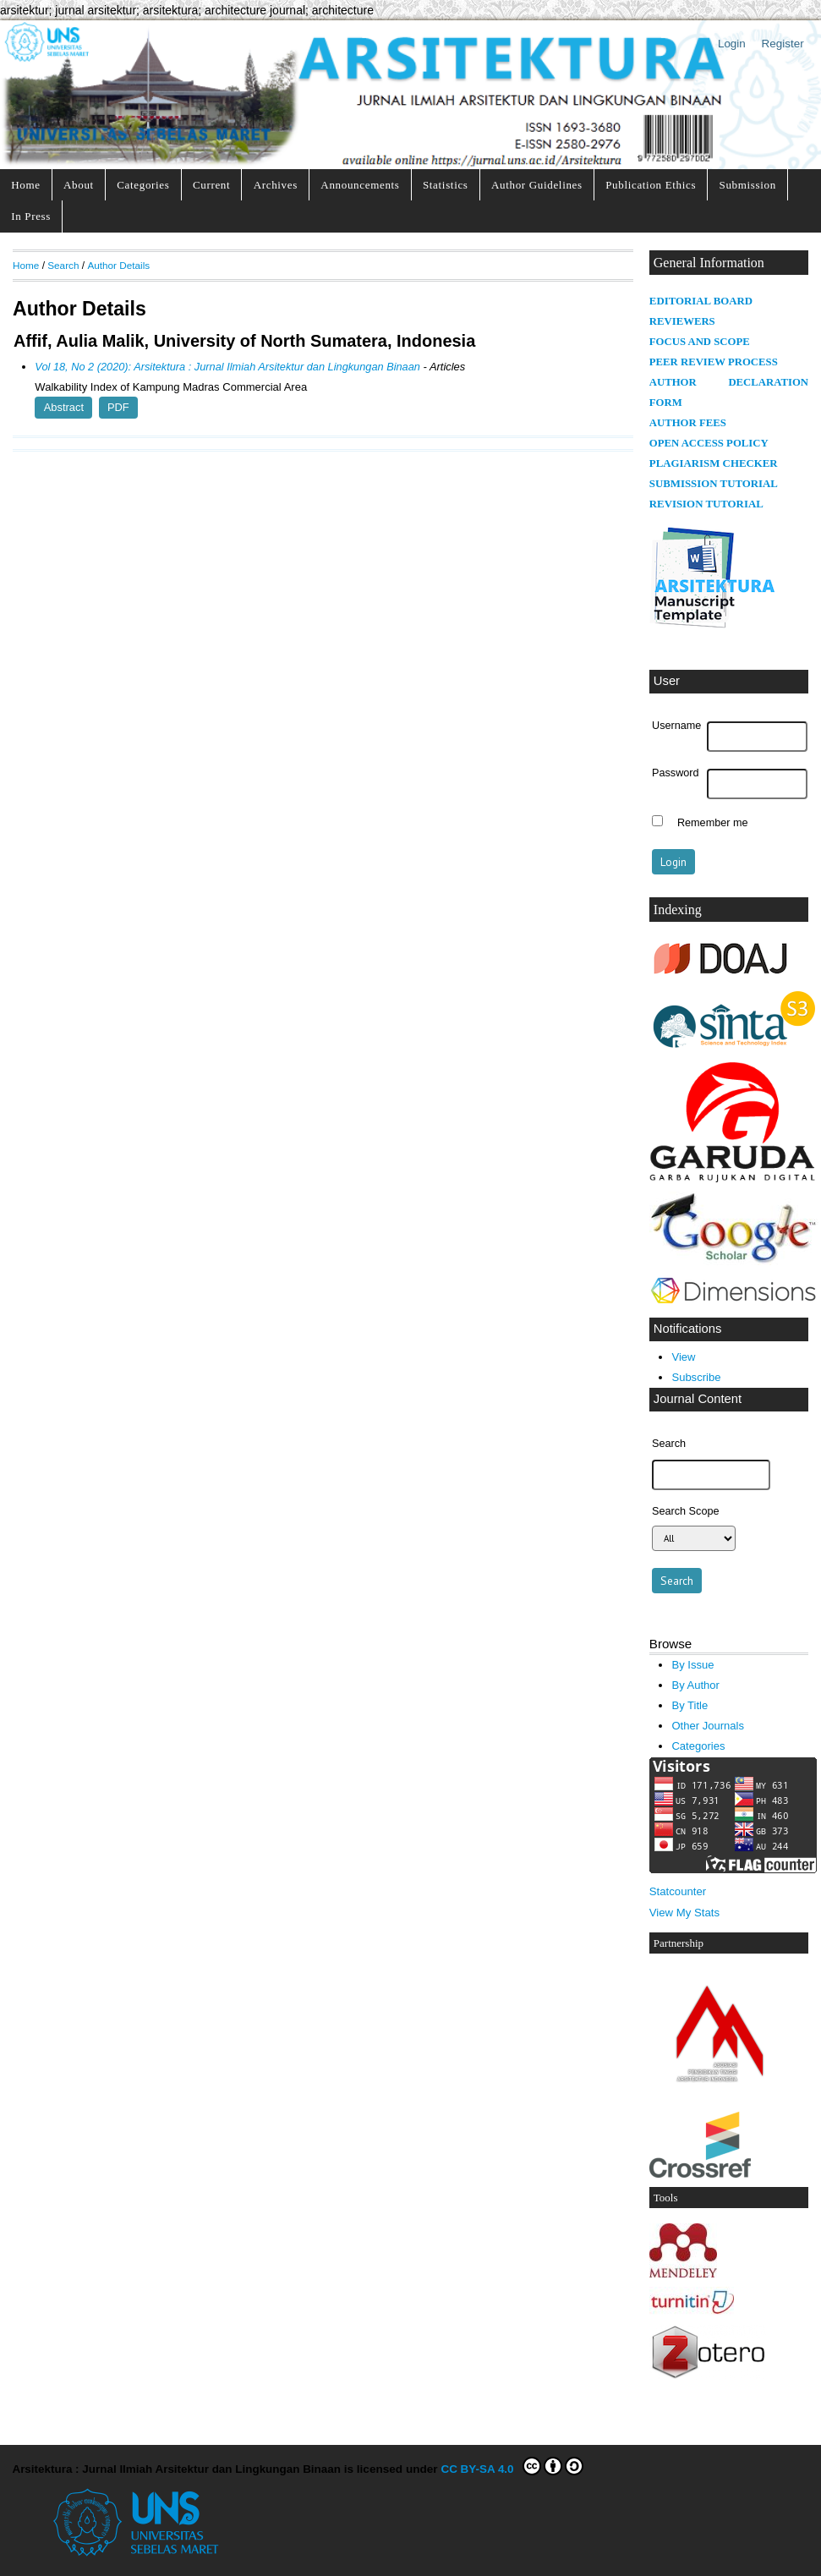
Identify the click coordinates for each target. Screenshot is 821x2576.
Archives (276, 184)
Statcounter (677, 1891)
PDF (118, 407)
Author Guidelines (537, 184)
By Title (689, 1705)
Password (675, 773)
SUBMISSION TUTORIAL (713, 484)
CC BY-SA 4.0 (512, 2466)
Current (211, 184)
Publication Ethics (650, 184)
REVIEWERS (682, 321)
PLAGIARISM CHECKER (713, 463)
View (683, 1357)
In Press (31, 216)
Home (25, 184)
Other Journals (707, 1725)
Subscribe (695, 1377)
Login (732, 43)
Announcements (359, 184)
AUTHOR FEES (687, 423)
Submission (748, 184)
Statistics (445, 184)
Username (676, 726)
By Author (695, 1685)
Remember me (712, 823)
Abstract (64, 407)
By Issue (692, 1664)
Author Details (118, 265)
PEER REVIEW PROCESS (713, 362)
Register (783, 43)
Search (63, 265)
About (78, 184)
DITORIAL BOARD (704, 301)
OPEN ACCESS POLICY (709, 443)
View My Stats (684, 1912)
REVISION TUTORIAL (706, 504)
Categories (143, 184)
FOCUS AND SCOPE (699, 342)
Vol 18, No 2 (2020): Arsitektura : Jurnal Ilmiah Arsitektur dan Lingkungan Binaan (227, 366)
